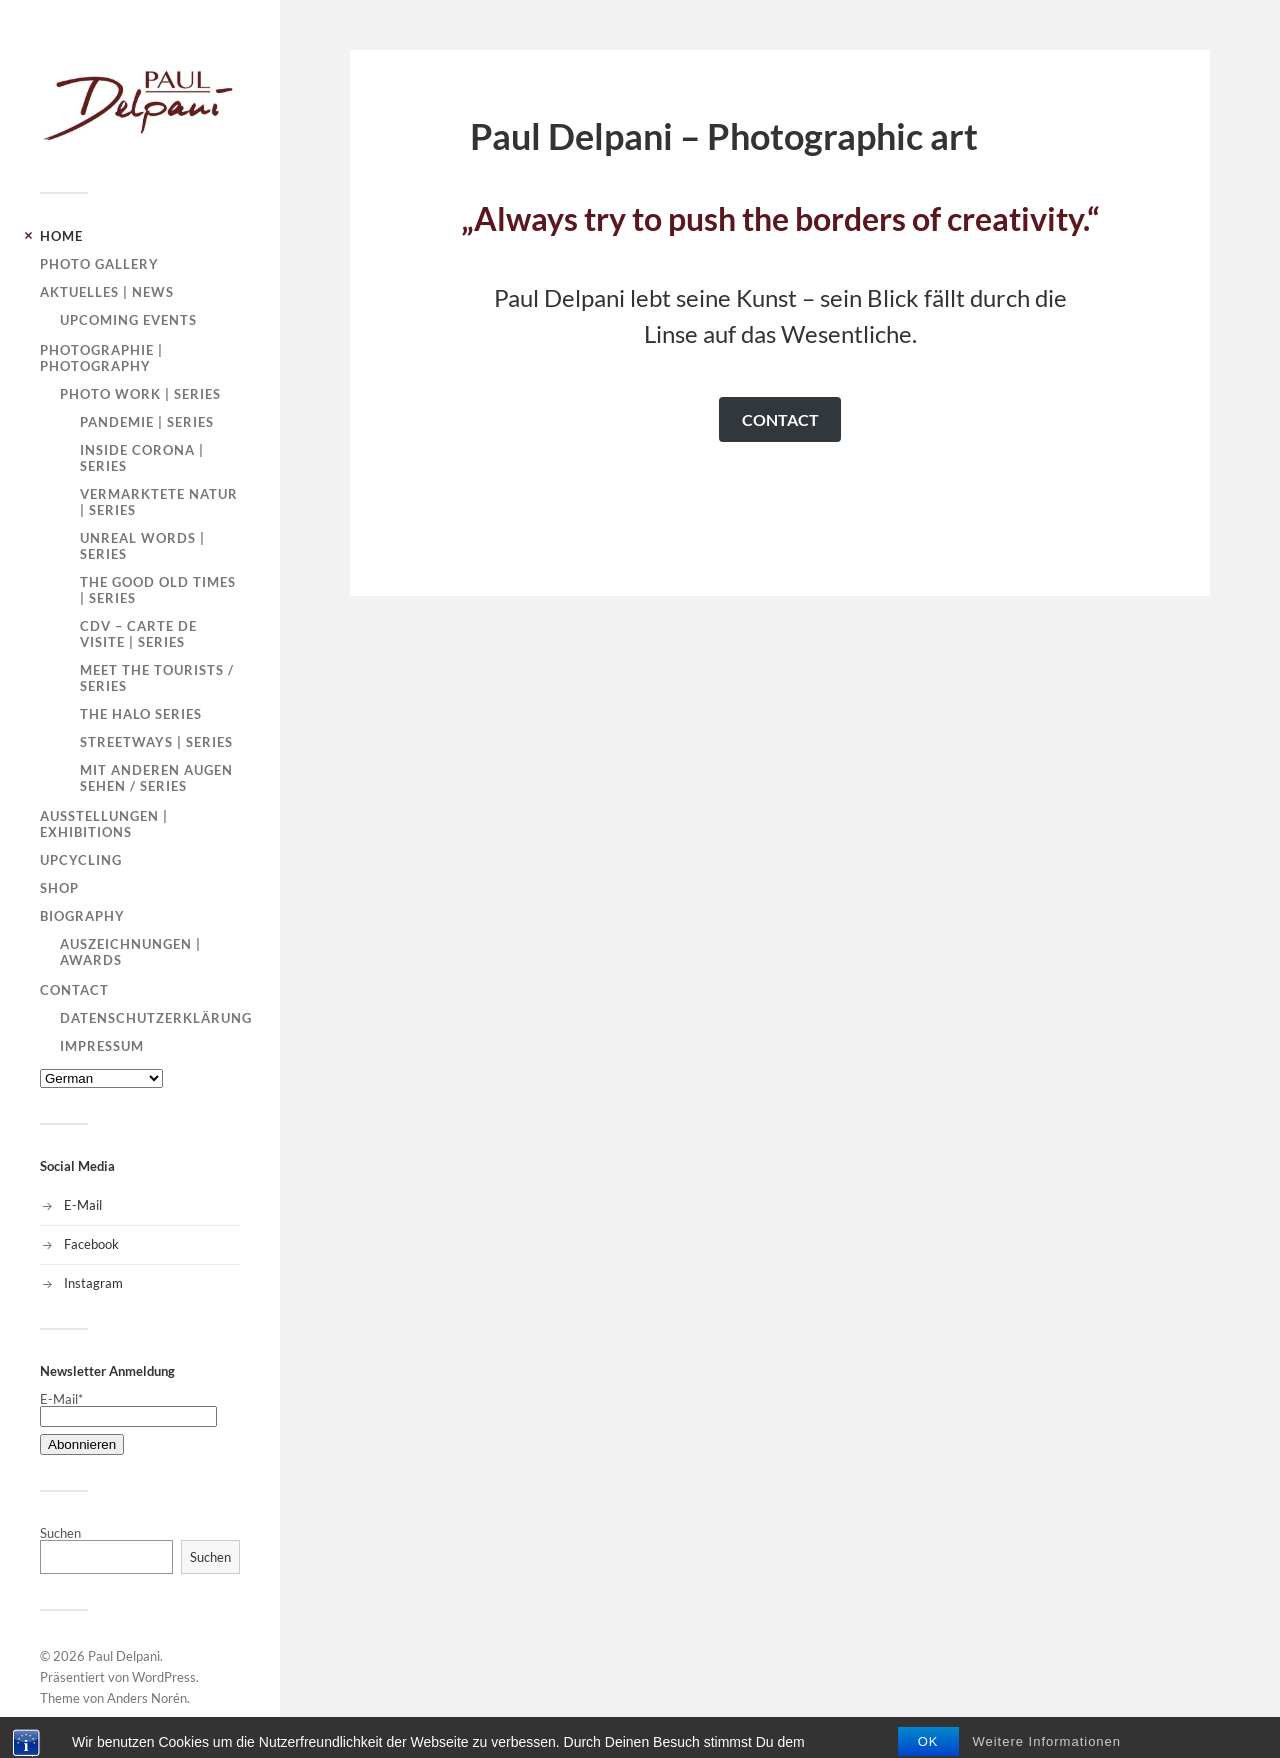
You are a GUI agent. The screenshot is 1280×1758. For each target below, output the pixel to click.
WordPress (164, 1677)
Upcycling (81, 860)
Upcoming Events (128, 320)
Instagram (93, 1283)
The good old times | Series (158, 590)
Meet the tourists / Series (157, 678)
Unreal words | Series (142, 546)
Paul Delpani (124, 1656)
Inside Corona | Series (142, 458)
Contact (74, 990)
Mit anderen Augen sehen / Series (156, 778)
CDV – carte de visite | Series (138, 634)
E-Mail (83, 1205)
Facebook (91, 1244)
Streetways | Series (156, 742)
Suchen (60, 1533)
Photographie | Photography (101, 358)
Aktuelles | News (107, 292)
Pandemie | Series (147, 422)
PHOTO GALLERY (99, 264)
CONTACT (780, 419)
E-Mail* (128, 1407)
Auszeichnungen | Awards (130, 952)
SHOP (59, 888)
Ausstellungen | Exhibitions (104, 824)
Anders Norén (147, 1698)
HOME (61, 236)
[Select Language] (101, 1078)
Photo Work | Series (140, 394)
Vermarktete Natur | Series (159, 502)
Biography (82, 916)
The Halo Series (141, 714)
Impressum (102, 1046)
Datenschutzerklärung (156, 1018)
